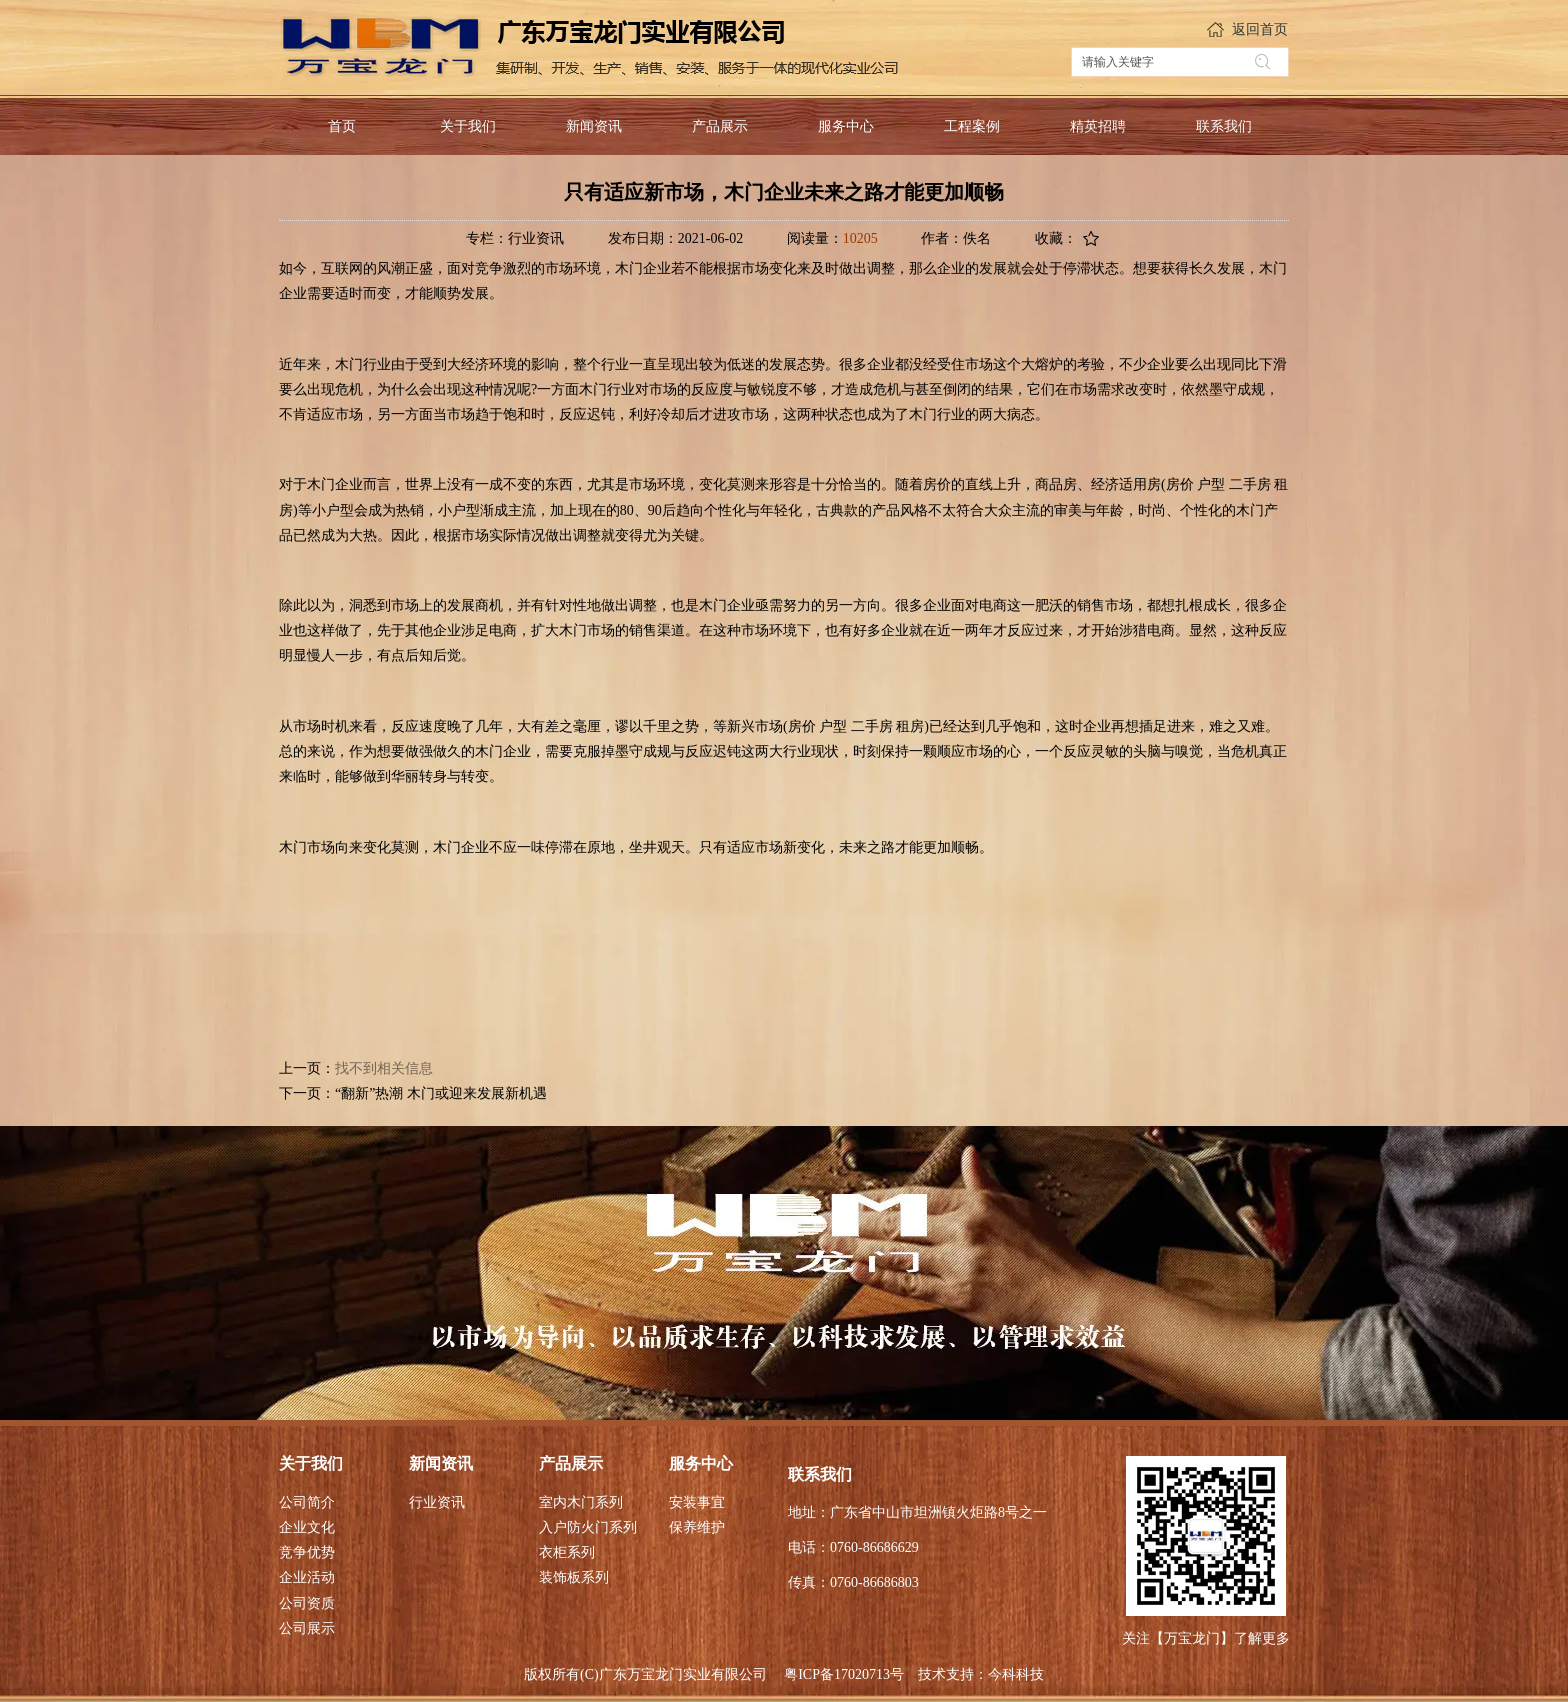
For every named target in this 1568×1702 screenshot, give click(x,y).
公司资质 (307, 1603)
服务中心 (701, 1463)
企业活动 (307, 1577)
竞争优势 (307, 1552)
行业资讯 (437, 1502)
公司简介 (307, 1502)
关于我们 (311, 1463)
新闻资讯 (441, 1463)
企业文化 (307, 1527)
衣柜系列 (567, 1552)
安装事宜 (697, 1502)
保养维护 (697, 1527)
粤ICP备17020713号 (844, 1674)
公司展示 (307, 1628)
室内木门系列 (581, 1502)
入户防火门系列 (588, 1527)
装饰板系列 (574, 1577)
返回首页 (1260, 29)
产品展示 (571, 1463)
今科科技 (1016, 1674)
